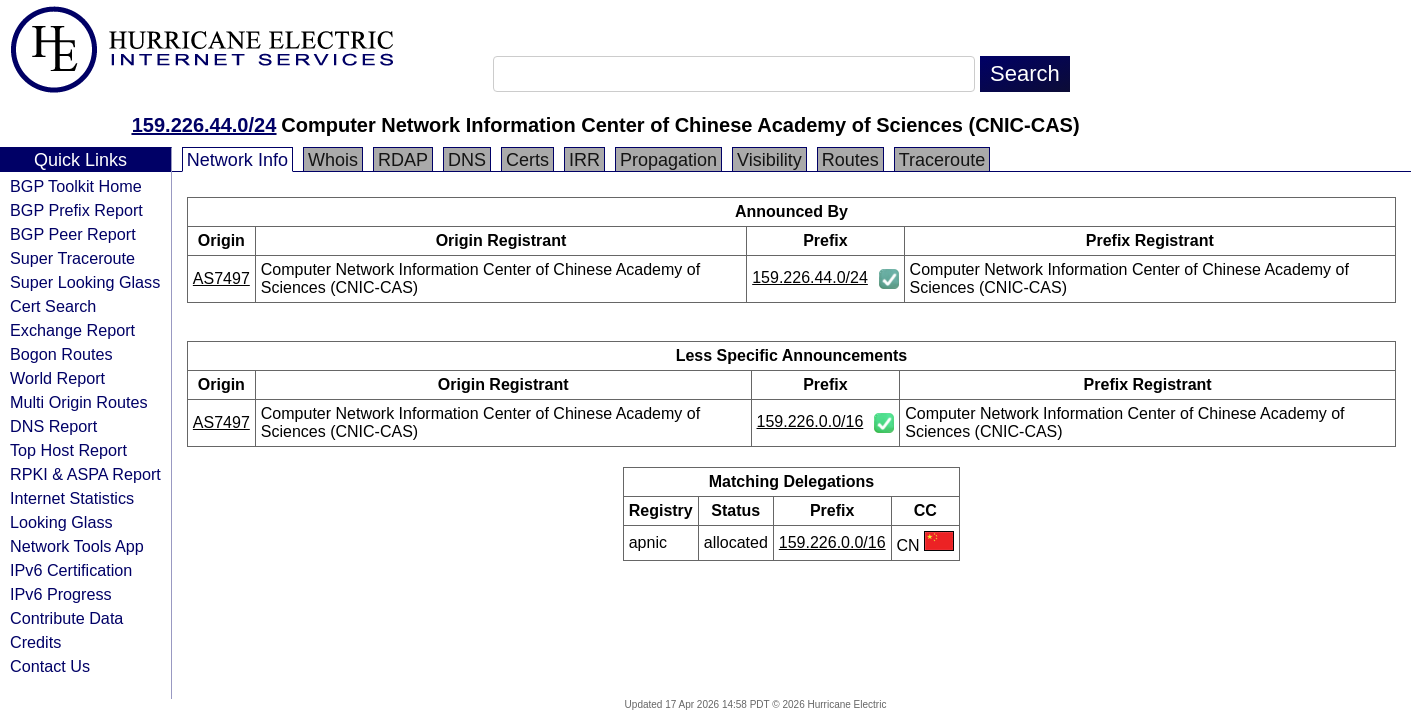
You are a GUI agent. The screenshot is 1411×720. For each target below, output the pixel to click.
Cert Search (53, 306)
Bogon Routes (61, 354)
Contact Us (50, 666)
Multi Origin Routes (79, 402)
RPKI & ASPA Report (85, 474)
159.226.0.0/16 (810, 421)
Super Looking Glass (85, 282)
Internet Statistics (72, 498)
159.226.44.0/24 (204, 125)
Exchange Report (72, 330)
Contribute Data (66, 618)
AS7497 (221, 278)
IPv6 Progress (61, 594)
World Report (57, 378)
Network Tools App (77, 546)
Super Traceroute (72, 258)
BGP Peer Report (73, 234)
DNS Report (53, 426)
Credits (35, 642)
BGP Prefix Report (76, 210)
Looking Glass (61, 522)
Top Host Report (68, 450)
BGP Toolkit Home (76, 186)
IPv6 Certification (71, 570)
